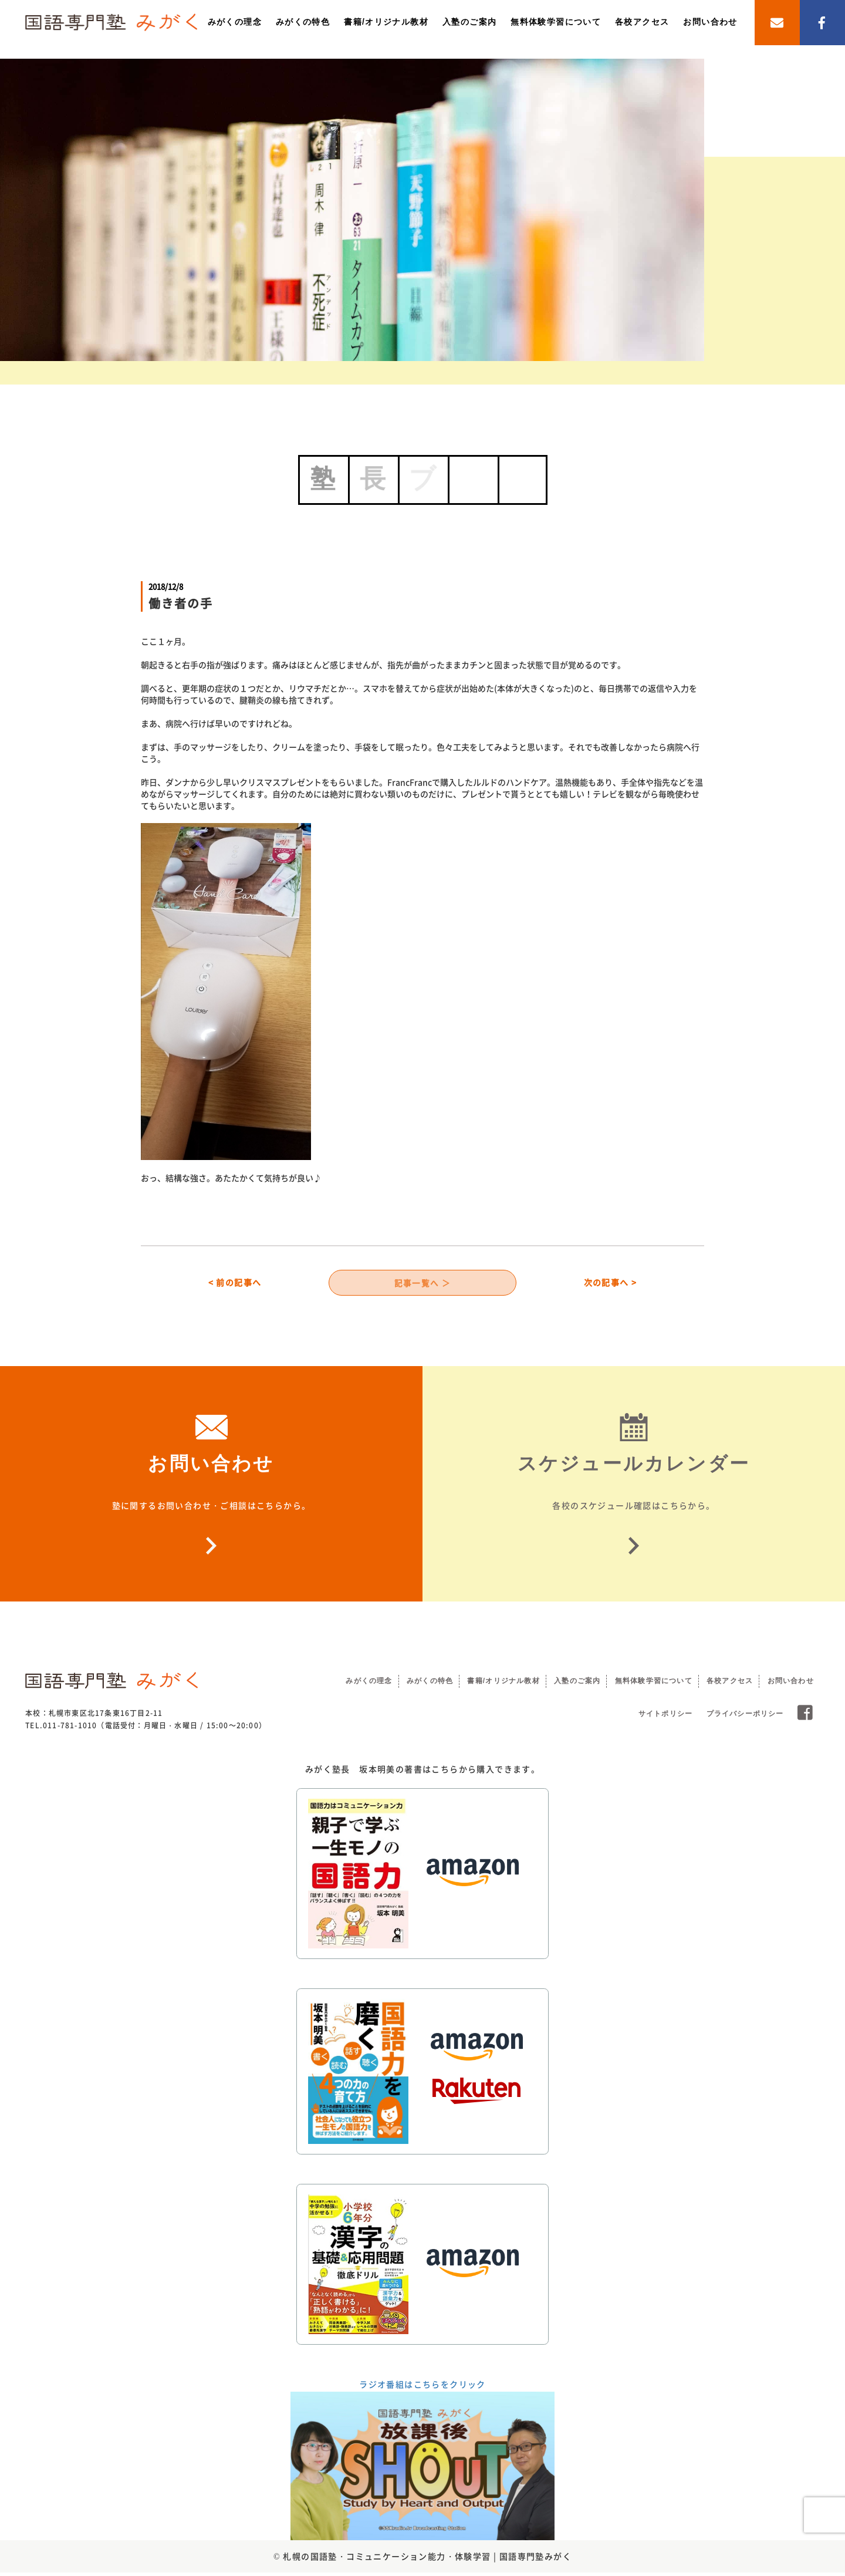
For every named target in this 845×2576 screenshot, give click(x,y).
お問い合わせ (710, 21)
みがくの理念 (235, 21)
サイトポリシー (665, 1716)
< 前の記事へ (235, 1284)
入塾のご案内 (469, 21)
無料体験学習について (556, 21)
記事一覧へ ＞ (422, 1284)
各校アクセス (642, 21)
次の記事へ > (610, 1284)
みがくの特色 (303, 21)
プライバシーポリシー (745, 1716)
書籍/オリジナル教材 (386, 21)
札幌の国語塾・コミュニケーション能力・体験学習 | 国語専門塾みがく (427, 2559)
